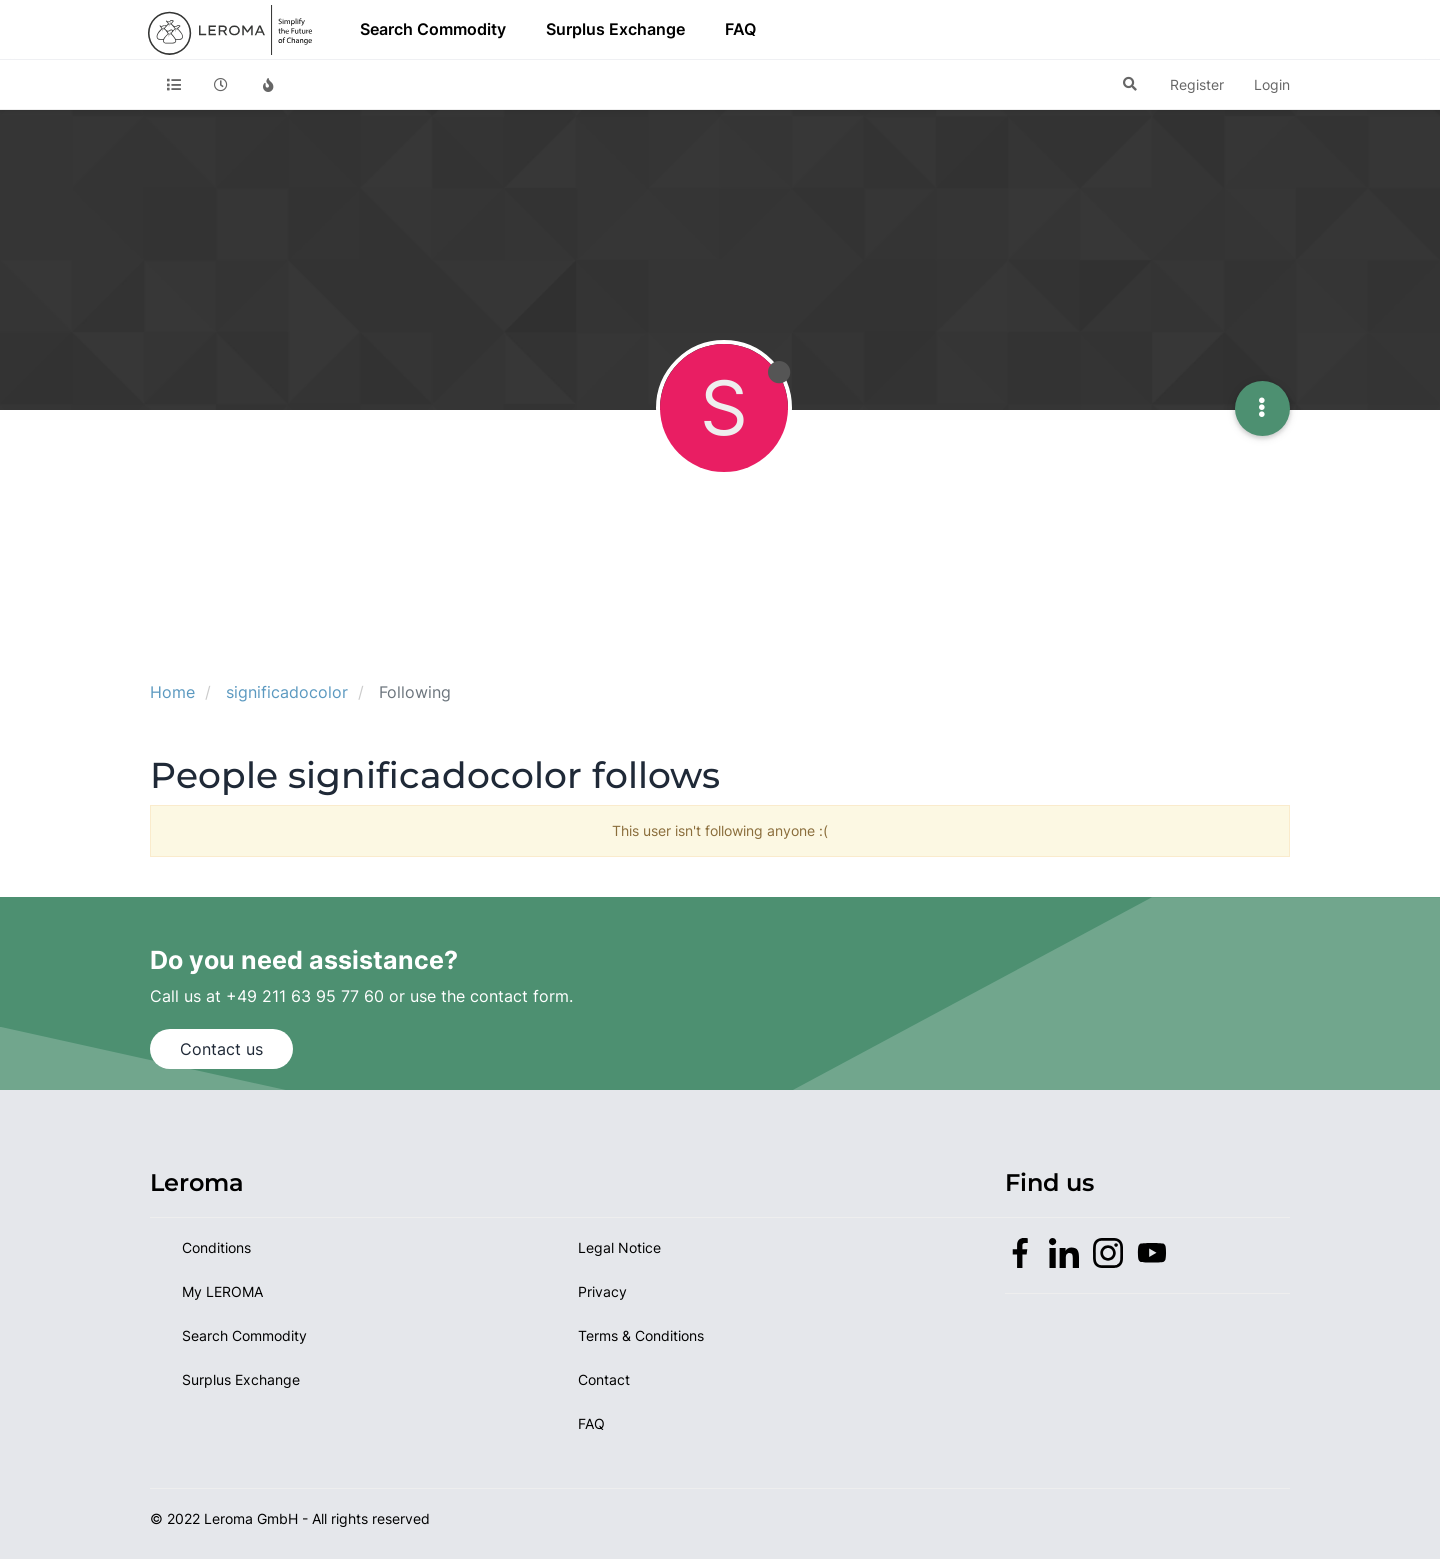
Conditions (216, 1247)
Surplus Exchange (615, 29)
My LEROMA (222, 1291)
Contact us (221, 1049)
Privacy (602, 1291)
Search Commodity (433, 29)
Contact (604, 1379)
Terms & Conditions (641, 1335)
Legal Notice (619, 1247)
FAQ (740, 29)
